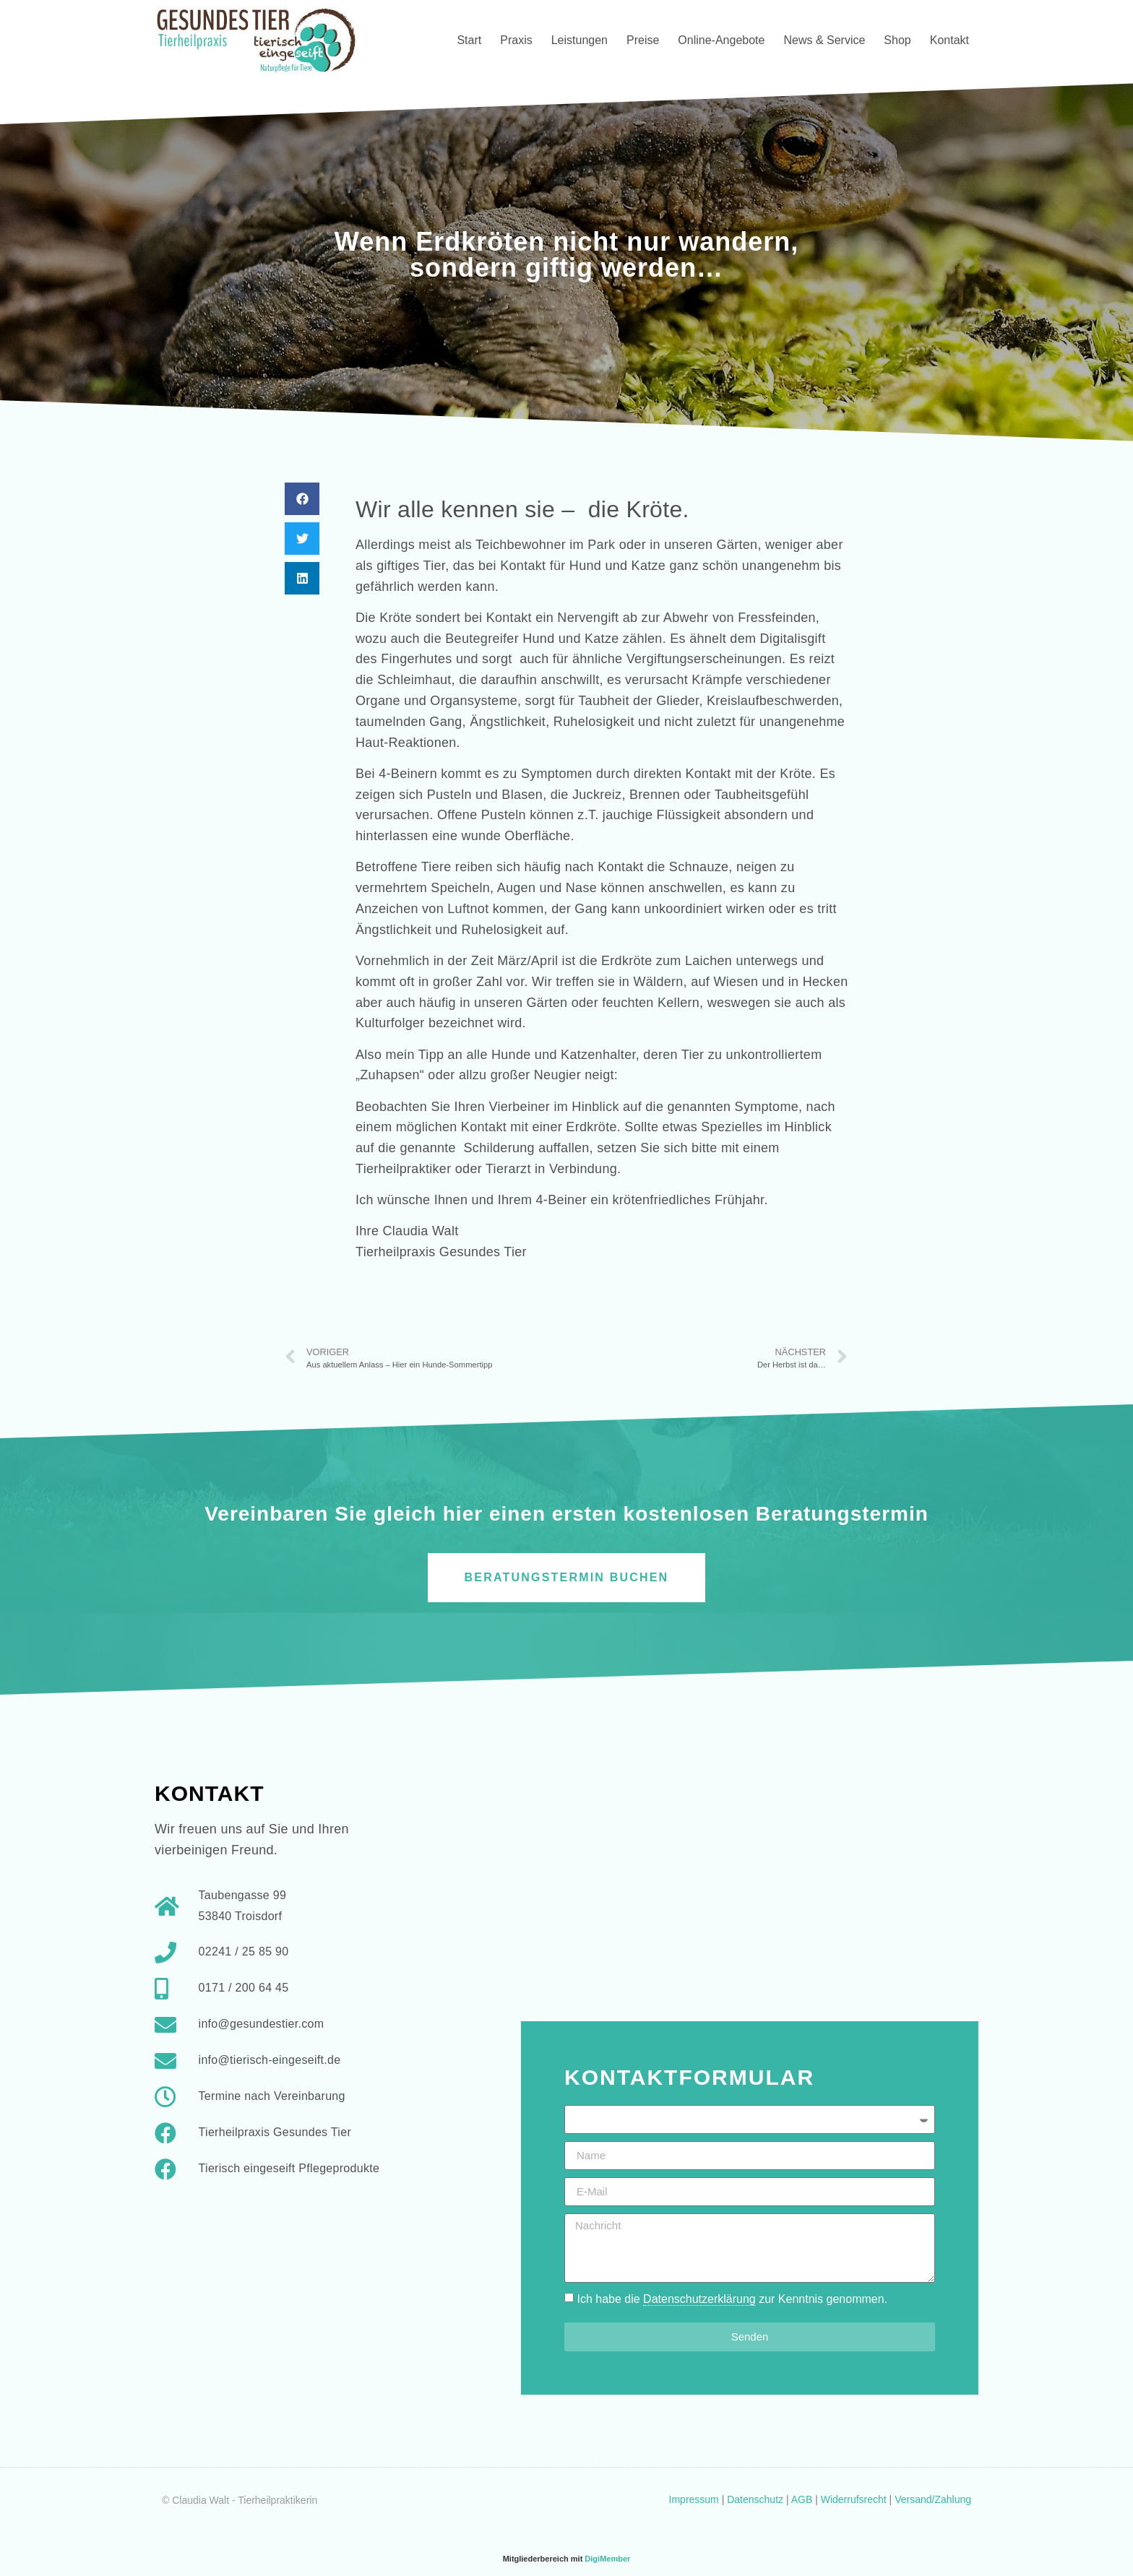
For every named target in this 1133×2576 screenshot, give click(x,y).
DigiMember (607, 2558)
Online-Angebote (721, 40)
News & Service (824, 40)
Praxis (516, 40)
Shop (897, 40)
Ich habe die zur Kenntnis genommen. (732, 2299)
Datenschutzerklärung (699, 2299)
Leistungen (579, 40)
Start (469, 40)
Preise (642, 40)
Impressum (694, 2499)
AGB (802, 2499)
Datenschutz (755, 2499)
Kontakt (949, 40)
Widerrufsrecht (854, 2499)
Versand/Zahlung (933, 2499)
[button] (302, 499)
